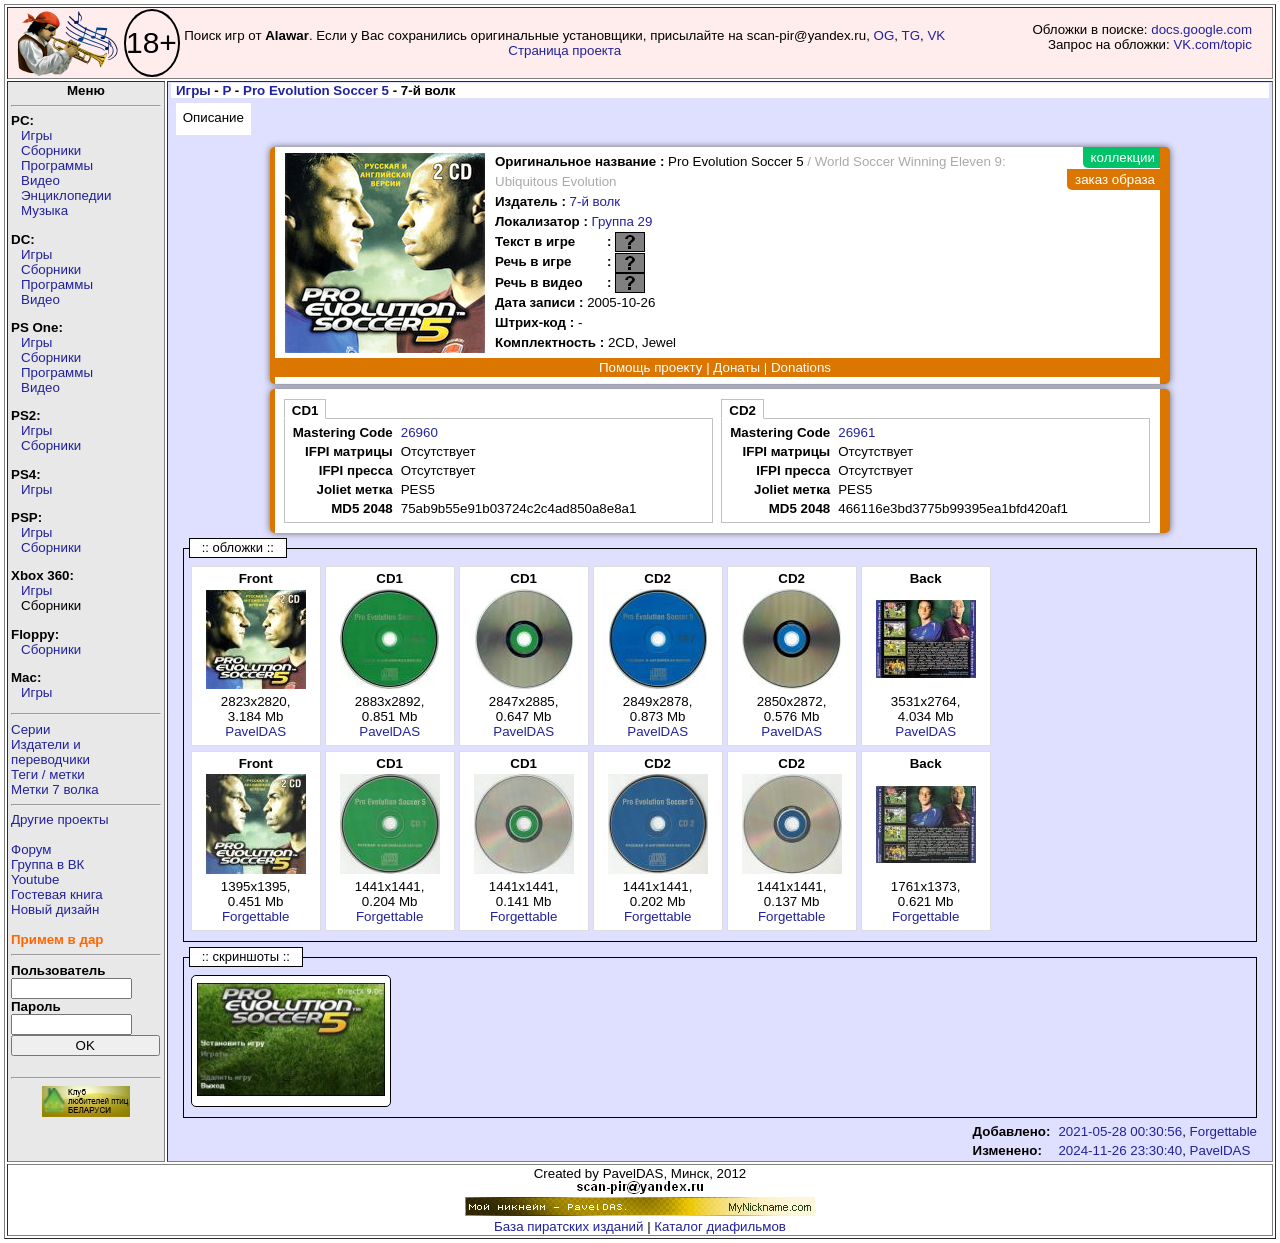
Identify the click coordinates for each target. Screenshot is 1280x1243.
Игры (36, 135)
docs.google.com (1201, 29)
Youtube (35, 879)
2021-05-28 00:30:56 (1120, 1131)
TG (911, 35)
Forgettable (255, 916)
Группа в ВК (47, 864)
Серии (30, 729)
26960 (419, 432)
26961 (856, 432)
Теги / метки (48, 774)
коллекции (1123, 157)
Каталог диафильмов (720, 1226)
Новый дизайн (55, 909)
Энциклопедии (66, 195)
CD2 (742, 410)
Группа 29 (622, 221)
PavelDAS (255, 731)
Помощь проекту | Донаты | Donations (715, 367)
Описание (213, 117)
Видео (40, 180)
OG (884, 35)
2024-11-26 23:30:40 (1120, 1150)
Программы (57, 165)
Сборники (51, 150)
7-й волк (595, 201)
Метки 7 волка (55, 789)
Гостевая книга (57, 894)
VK (936, 35)
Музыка (44, 210)
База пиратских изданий (568, 1226)
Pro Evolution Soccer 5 (316, 90)
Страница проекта (564, 50)
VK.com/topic (1212, 44)
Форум (31, 849)
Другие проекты (60, 819)
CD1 (305, 410)
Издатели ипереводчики (50, 752)
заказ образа (1115, 179)
